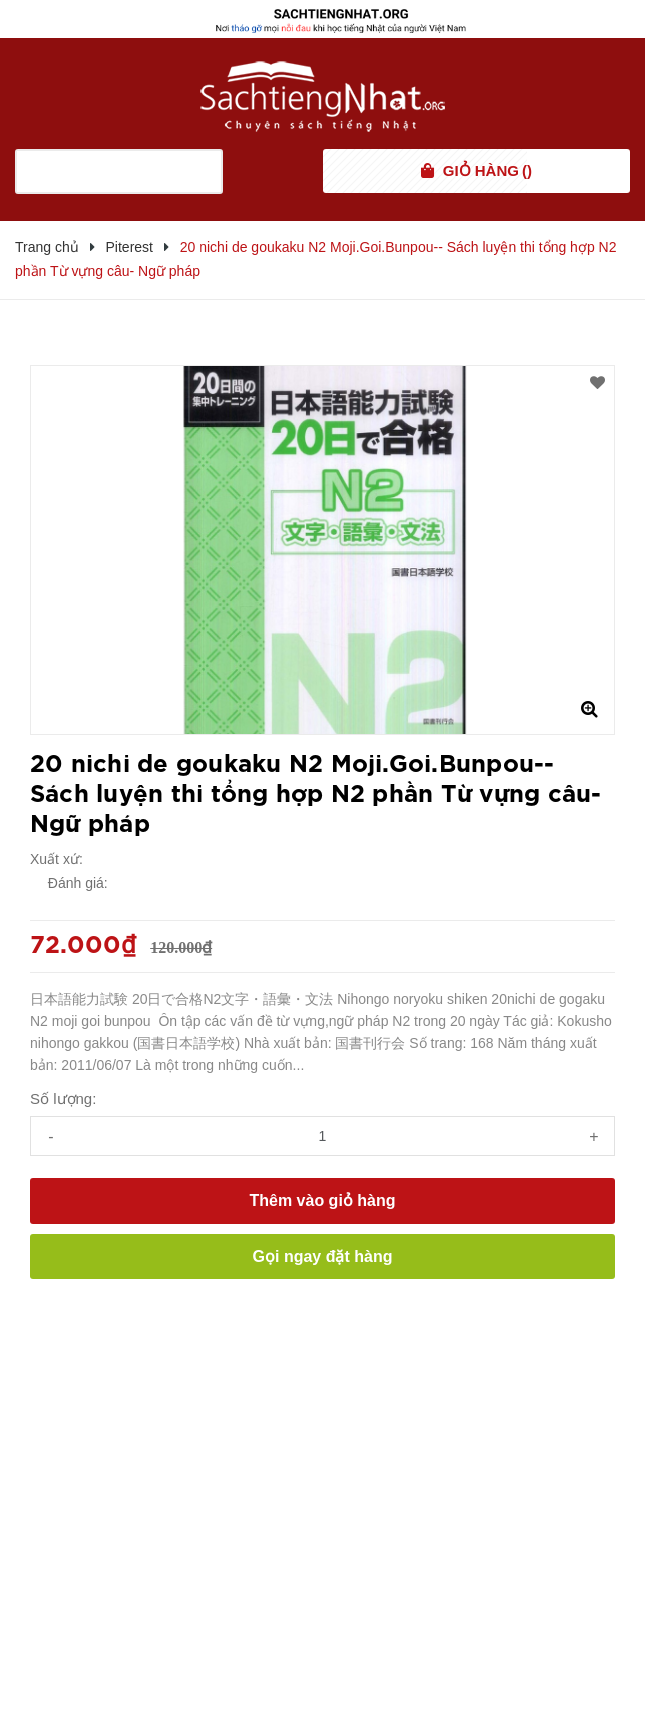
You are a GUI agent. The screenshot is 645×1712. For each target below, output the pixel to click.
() (487, 171)
